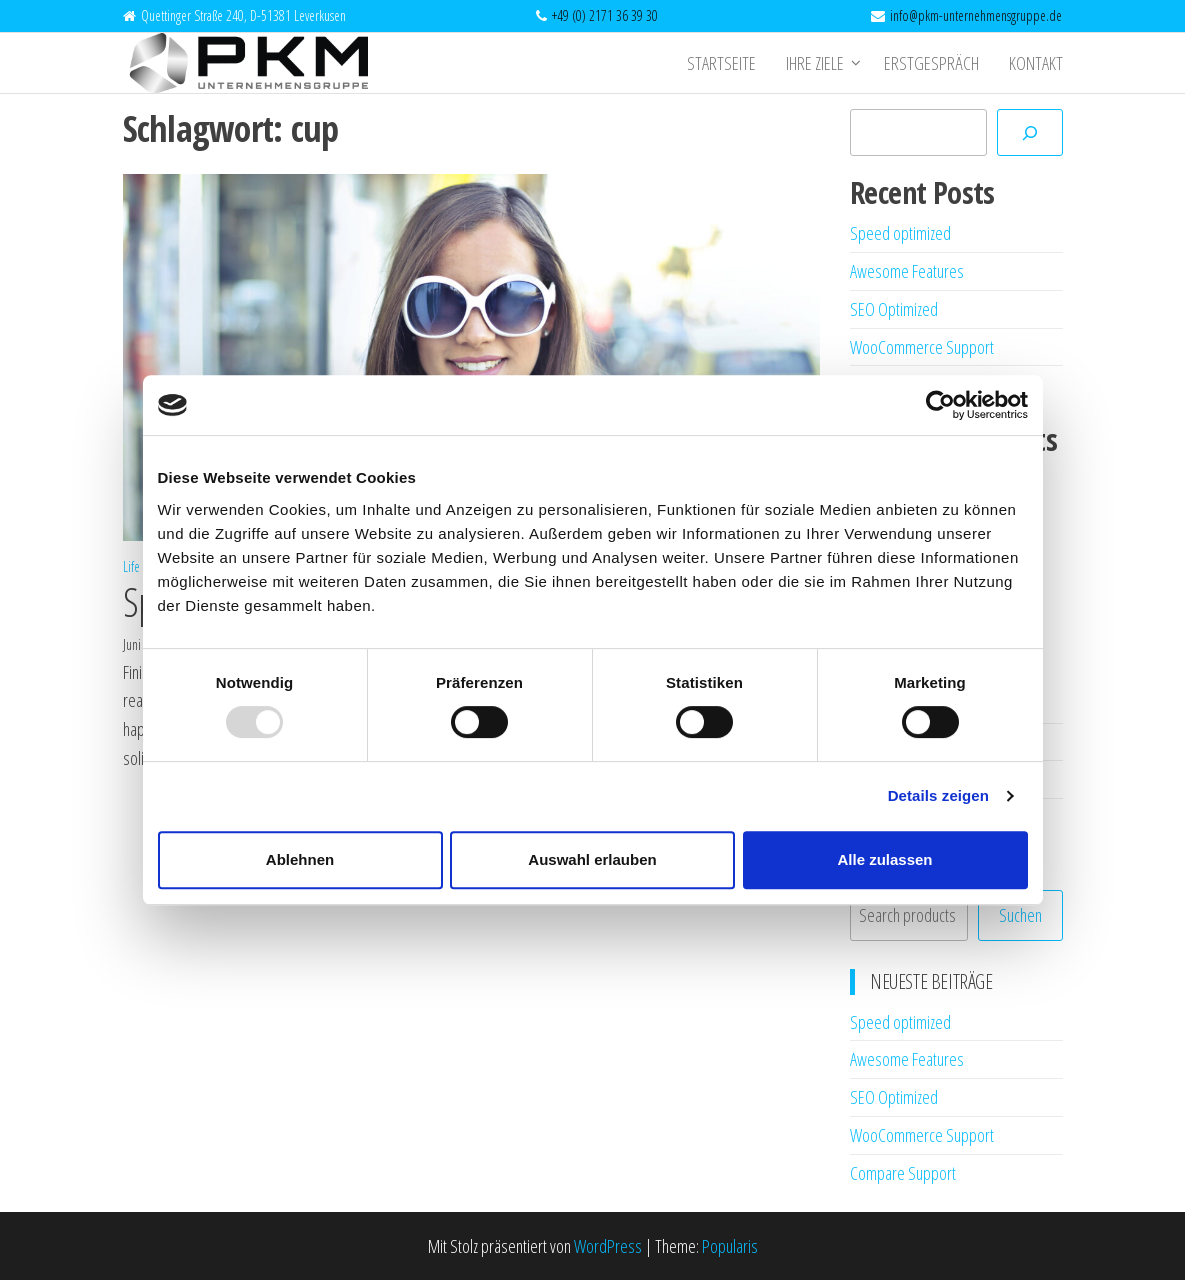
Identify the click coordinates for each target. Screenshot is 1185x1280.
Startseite (721, 63)
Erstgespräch (931, 63)
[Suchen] (1030, 132)
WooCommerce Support (922, 347)
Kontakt (1036, 63)
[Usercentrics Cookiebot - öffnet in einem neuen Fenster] (940, 405)
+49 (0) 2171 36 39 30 (605, 15)
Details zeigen (938, 795)
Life (131, 566)
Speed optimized (900, 233)
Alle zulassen (884, 859)
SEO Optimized (894, 309)
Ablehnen (300, 859)
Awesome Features (907, 271)
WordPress (608, 1246)
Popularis (730, 1246)
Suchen (1020, 915)
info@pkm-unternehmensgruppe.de (976, 15)
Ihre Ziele (815, 63)
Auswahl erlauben (592, 859)
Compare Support (903, 1173)
